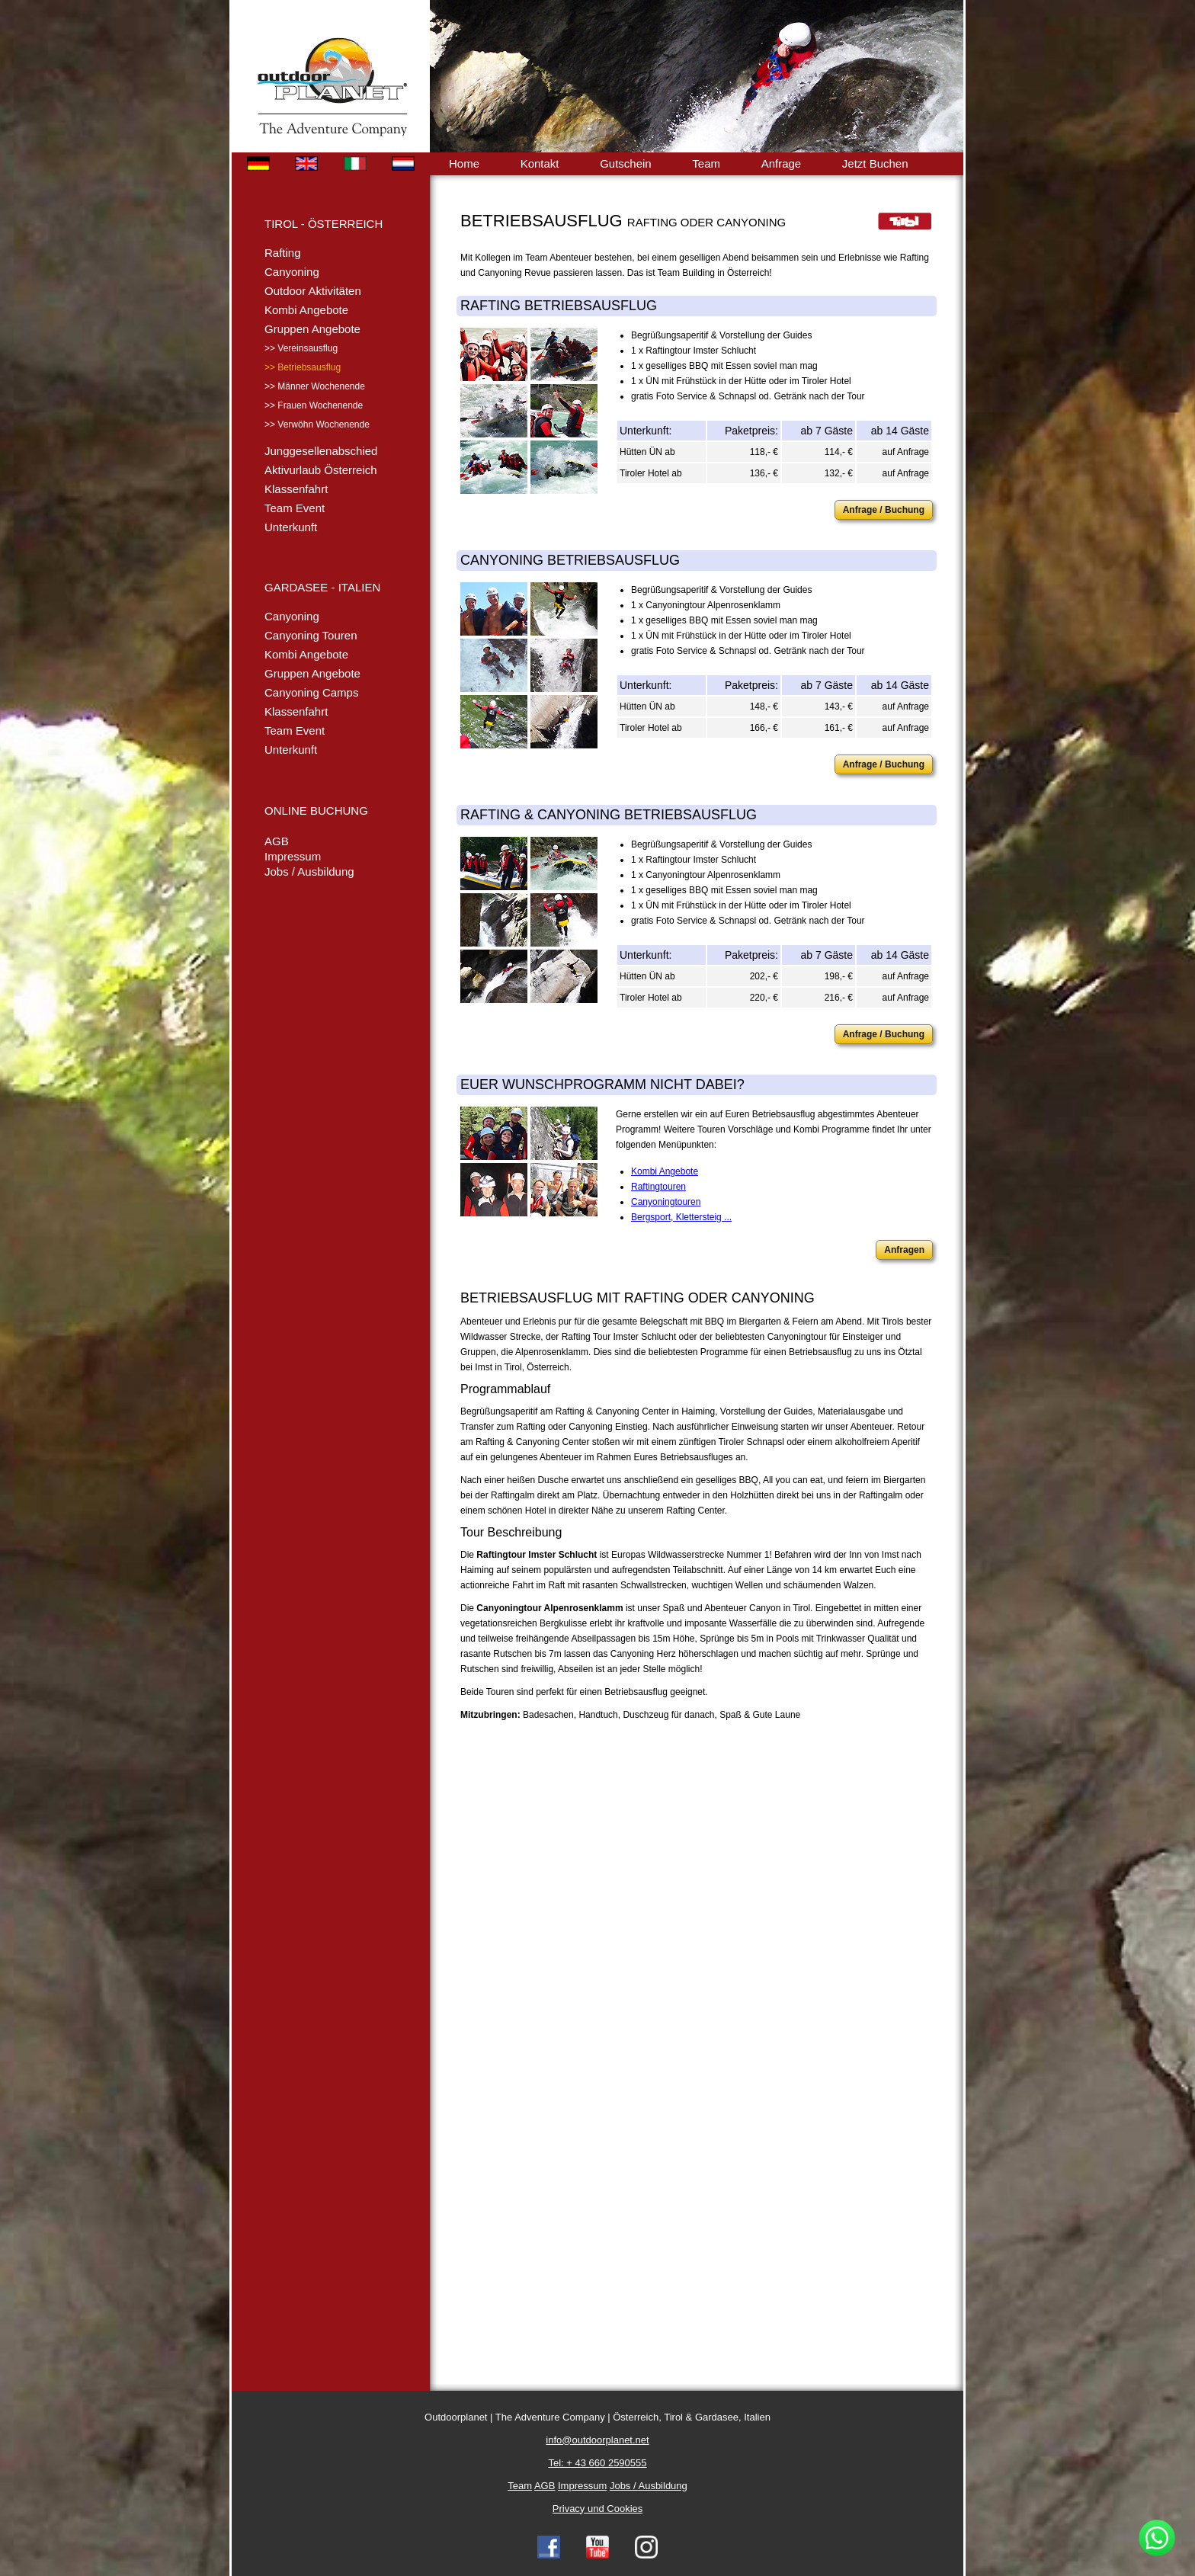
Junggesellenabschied (320, 450)
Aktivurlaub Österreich (320, 469)
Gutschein (626, 163)
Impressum (292, 856)
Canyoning (291, 271)
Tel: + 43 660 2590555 (597, 2463)
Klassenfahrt (296, 488)
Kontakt (540, 163)
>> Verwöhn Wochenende (317, 424)
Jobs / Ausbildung (309, 871)
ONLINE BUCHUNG (316, 810)
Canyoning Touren (310, 635)
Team (706, 163)
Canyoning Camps (311, 692)
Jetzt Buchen (875, 163)
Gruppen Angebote (312, 328)
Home (464, 163)
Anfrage (781, 163)
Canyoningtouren (665, 1202)
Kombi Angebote (306, 309)
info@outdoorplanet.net (597, 2440)
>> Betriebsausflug (302, 367)
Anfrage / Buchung (883, 510)
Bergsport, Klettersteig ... (681, 1217)
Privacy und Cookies (598, 2508)
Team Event (294, 507)
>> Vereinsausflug (301, 348)
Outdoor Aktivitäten (312, 290)
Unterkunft (290, 527)
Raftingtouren (658, 1186)
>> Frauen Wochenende (313, 405)
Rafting (282, 252)
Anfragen (904, 1250)
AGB (276, 841)
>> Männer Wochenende (314, 386)
